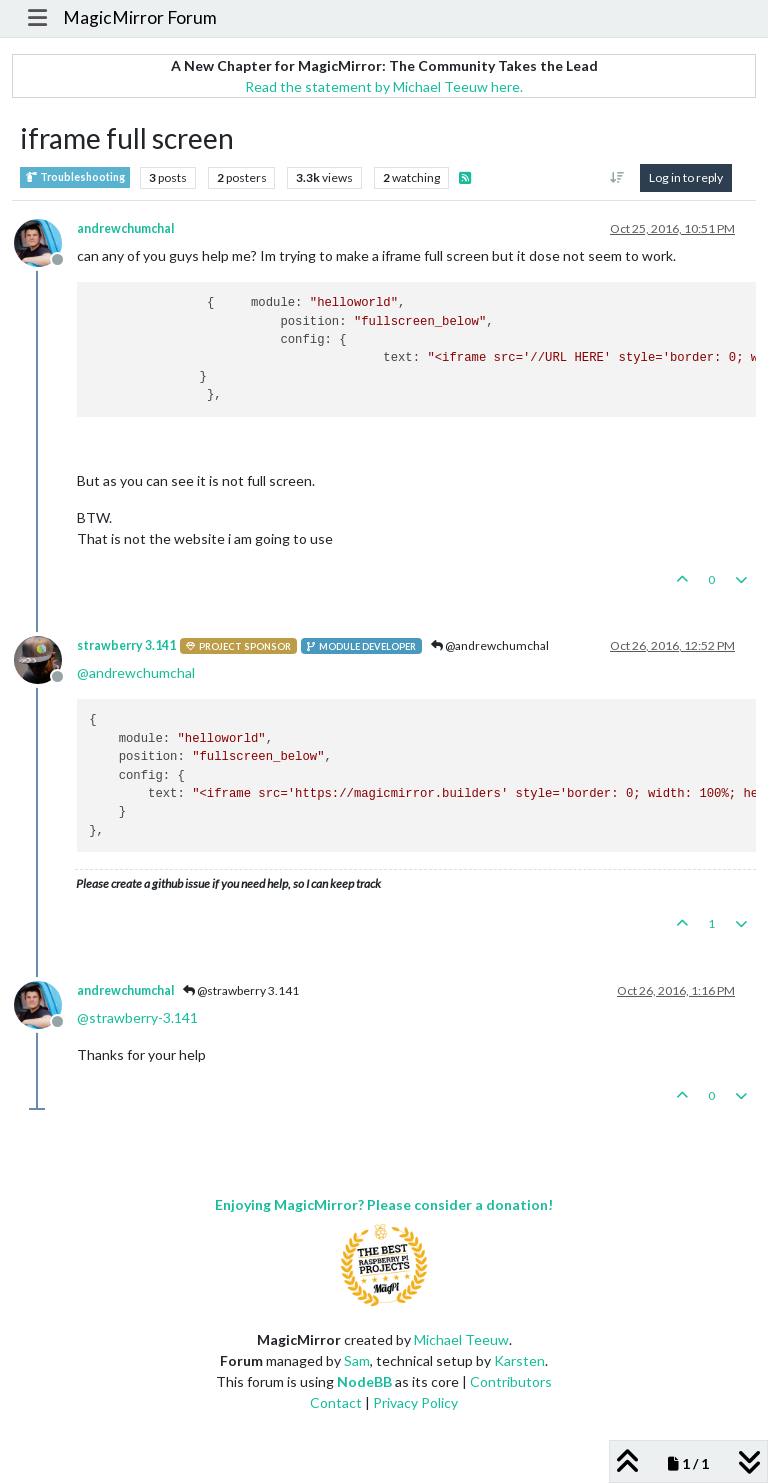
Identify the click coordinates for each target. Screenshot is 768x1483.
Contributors (511, 1381)
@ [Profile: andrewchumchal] (136, 672)
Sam (357, 1360)
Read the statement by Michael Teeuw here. (384, 86)
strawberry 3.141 (126, 645)
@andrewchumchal (490, 645)
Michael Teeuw (461, 1339)
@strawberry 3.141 (241, 990)
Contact (336, 1402)
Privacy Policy (415, 1402)
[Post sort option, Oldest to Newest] (617, 178)
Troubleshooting (75, 177)
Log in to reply (686, 177)
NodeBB (364, 1381)
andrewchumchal (125, 228)
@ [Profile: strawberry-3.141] (137, 1017)
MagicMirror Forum (140, 17)
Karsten (519, 1360)
